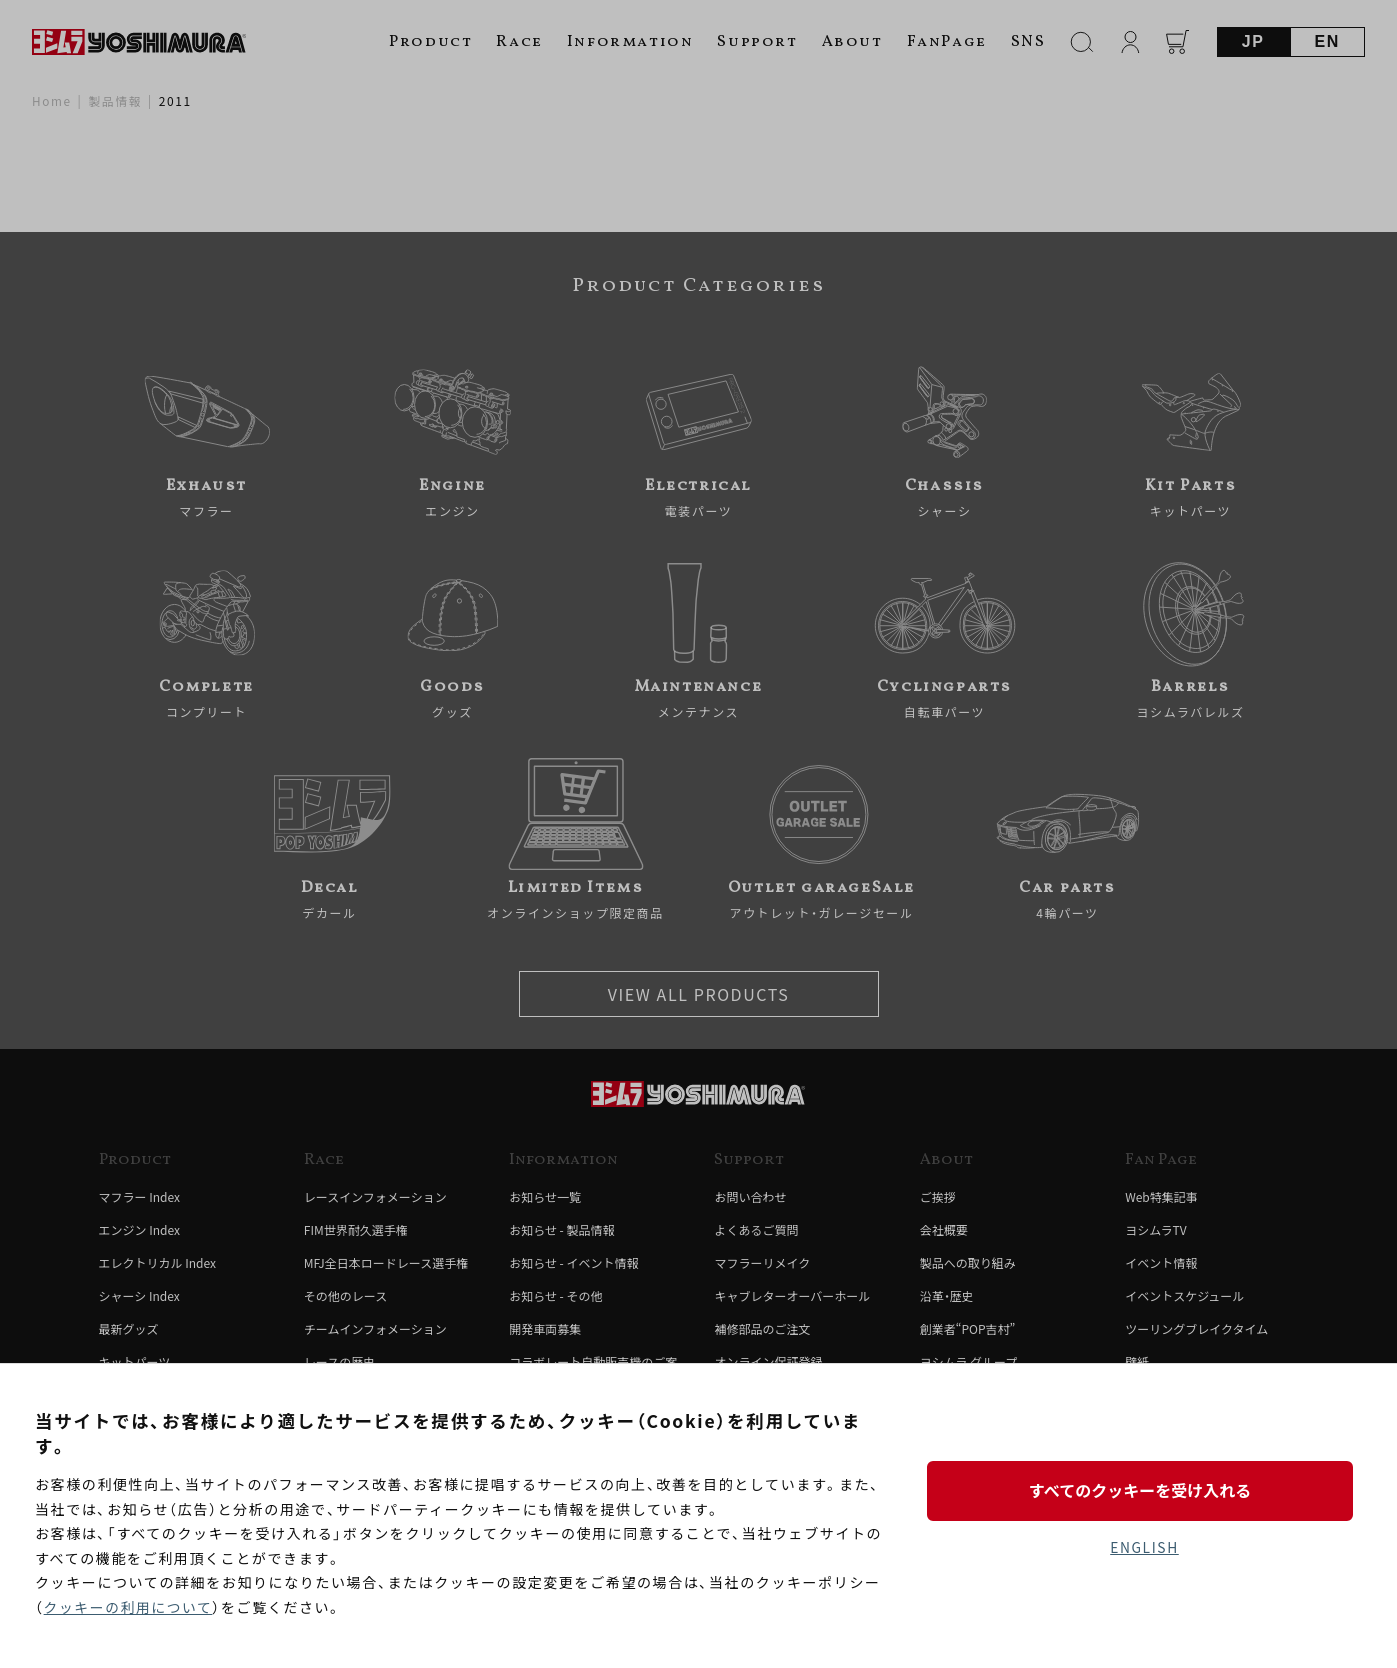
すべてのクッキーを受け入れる (1144, 1490)
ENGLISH (1144, 1547)
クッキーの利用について (129, 1607)
